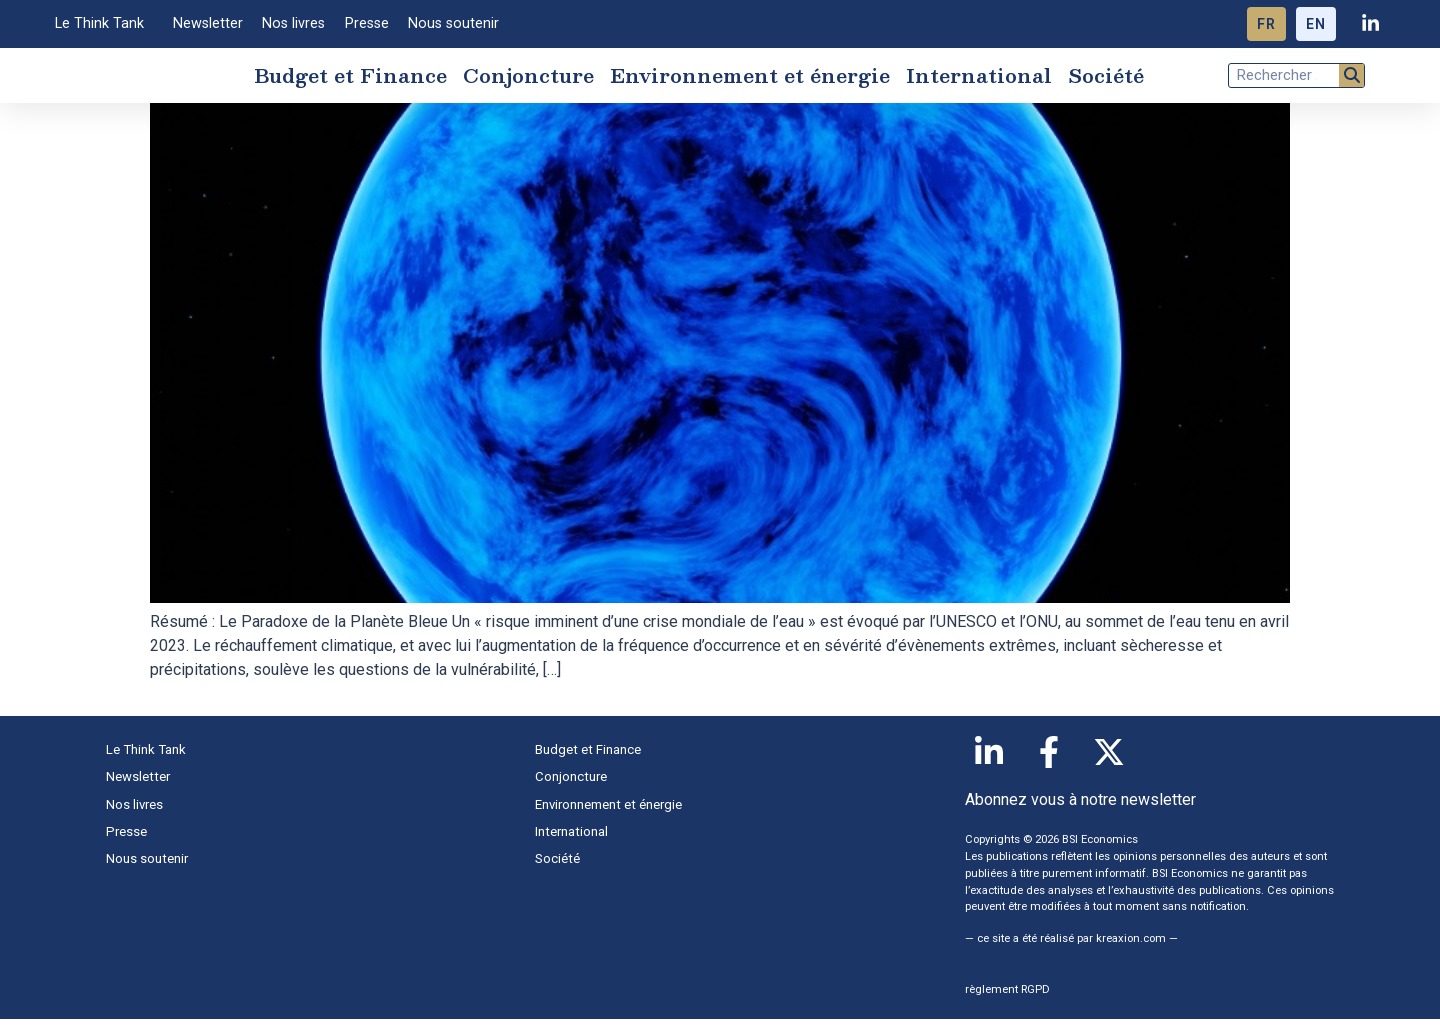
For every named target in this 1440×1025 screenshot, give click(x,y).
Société (1106, 78)
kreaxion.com (1131, 944)
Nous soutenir (453, 23)
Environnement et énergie (750, 78)
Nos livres (293, 23)
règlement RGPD (1007, 995)
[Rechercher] (1351, 78)
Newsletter (208, 23)
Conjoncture (528, 78)
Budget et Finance (350, 78)
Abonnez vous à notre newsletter (1080, 806)
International (979, 78)
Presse (367, 23)
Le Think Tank (104, 24)
